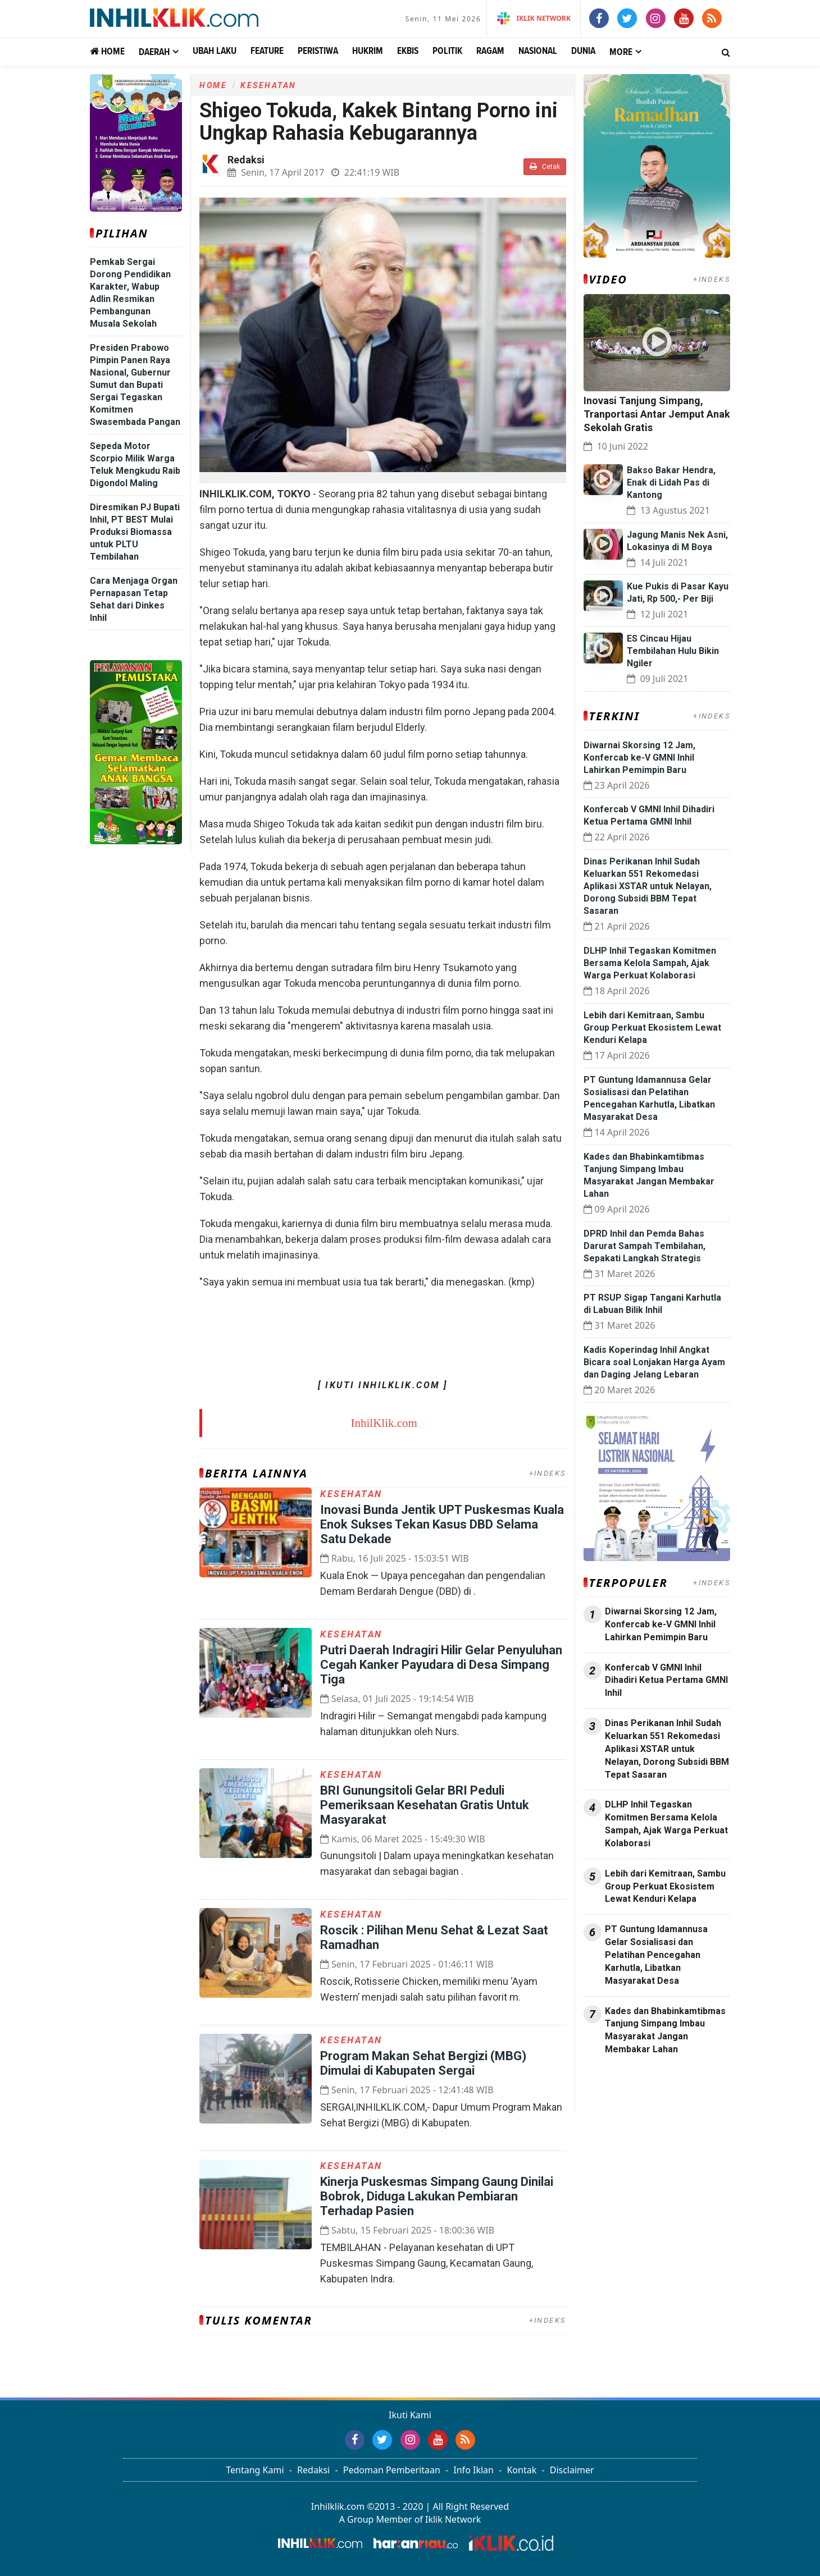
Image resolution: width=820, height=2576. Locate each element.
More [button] (620, 52)
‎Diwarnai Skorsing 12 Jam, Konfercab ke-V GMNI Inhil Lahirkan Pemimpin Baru (639, 757)
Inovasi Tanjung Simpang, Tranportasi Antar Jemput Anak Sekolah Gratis (657, 414)
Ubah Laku (214, 51)
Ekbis (407, 51)
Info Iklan (473, 2470)
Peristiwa (318, 51)
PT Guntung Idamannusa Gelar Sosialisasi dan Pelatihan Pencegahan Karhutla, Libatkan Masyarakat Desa (656, 1954)
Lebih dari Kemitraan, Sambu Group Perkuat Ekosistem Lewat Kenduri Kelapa (652, 1027)
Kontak (521, 2470)
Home (107, 51)
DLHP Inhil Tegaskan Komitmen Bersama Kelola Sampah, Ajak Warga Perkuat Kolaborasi (650, 963)
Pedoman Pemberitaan (391, 2470)
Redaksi (313, 2470)
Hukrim (367, 51)
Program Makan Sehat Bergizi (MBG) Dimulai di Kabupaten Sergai (423, 2063)
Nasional (537, 51)
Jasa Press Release (622, 2079)
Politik (447, 51)
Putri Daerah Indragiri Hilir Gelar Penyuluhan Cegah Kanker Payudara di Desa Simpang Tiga (441, 1664)
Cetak (545, 166)
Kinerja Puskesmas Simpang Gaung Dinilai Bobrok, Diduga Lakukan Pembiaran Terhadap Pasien (436, 2196)
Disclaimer (572, 2470)
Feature (267, 51)
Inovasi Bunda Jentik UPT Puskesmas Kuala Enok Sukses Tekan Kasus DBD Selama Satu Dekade (442, 1524)
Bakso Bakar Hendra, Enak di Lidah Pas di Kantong (671, 482)
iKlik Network (533, 18)
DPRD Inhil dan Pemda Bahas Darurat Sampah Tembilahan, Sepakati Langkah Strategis (644, 1246)
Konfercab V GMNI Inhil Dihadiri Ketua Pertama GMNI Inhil (666, 1680)
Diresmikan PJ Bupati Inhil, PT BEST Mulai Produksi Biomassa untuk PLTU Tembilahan (135, 532)
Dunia (583, 51)
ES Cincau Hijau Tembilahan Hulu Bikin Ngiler (673, 651)
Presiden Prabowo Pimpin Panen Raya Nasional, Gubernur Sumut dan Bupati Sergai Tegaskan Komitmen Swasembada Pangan (135, 384)
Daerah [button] (154, 52)
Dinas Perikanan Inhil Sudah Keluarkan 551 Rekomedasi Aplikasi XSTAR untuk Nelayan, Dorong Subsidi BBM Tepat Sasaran (648, 886)
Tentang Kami (255, 2470)
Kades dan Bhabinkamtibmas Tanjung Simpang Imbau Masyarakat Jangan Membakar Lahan (665, 2030)
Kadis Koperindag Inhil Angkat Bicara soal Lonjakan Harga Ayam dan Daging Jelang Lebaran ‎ (654, 1362)
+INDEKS (547, 1473)
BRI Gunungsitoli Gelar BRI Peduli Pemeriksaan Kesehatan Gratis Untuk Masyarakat (424, 1805)
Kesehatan (268, 85)
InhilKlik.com (384, 1423)
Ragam (490, 51)
